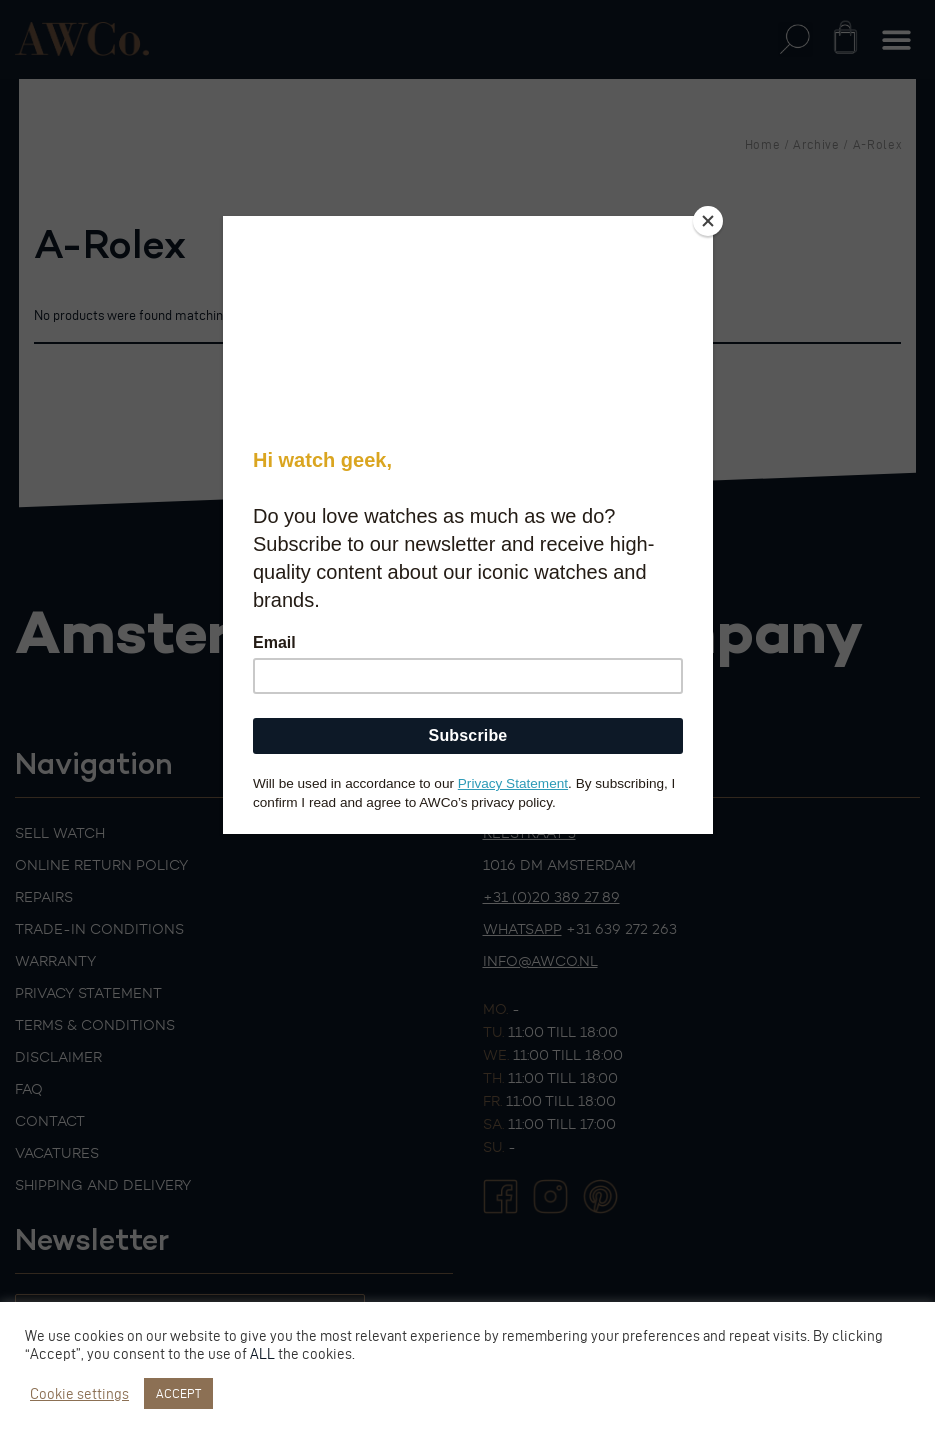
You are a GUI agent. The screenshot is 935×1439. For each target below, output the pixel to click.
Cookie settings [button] (79, 1394)
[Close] (708, 221)
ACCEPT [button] (178, 1393)
